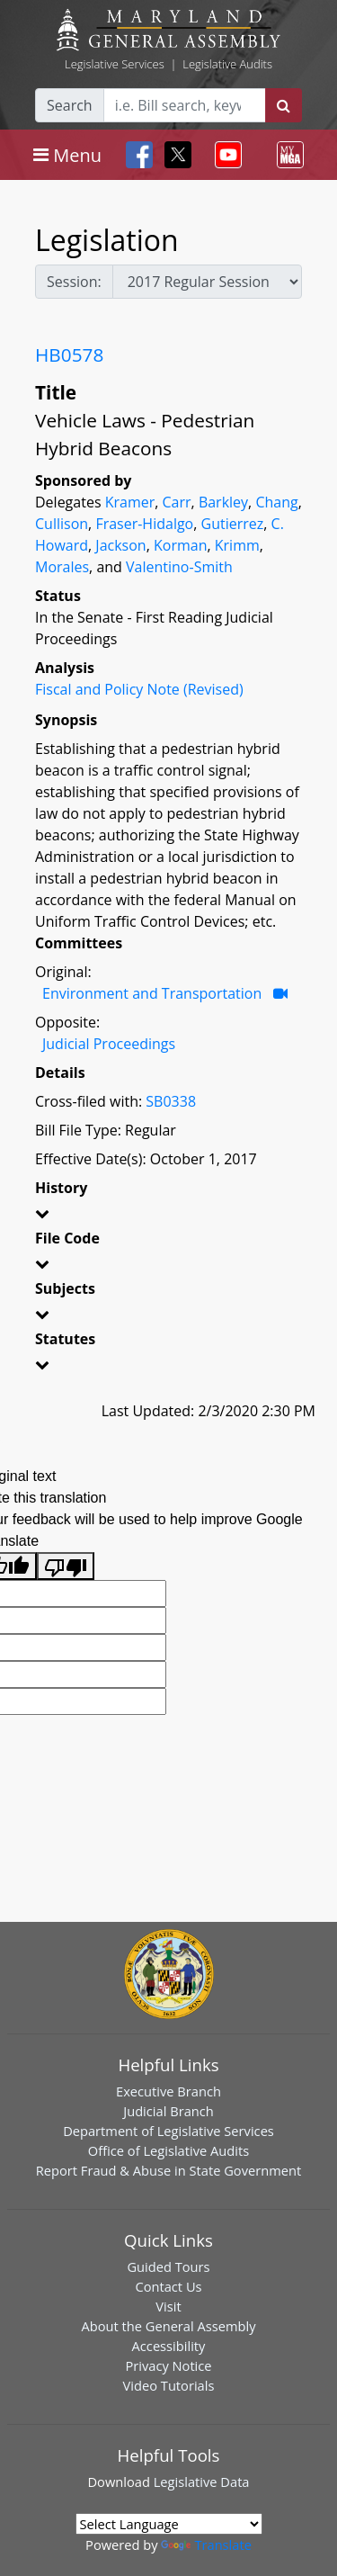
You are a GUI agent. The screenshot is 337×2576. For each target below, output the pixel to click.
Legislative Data (202, 2482)
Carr (177, 502)
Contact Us (168, 2286)
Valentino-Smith (179, 567)
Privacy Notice (168, 2365)
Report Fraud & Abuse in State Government (168, 2170)
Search (70, 105)
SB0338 (171, 1101)
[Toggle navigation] (67, 154)
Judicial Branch (168, 2111)
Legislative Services (114, 64)
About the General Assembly (168, 2326)
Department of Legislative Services (168, 2131)
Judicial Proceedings (108, 1044)
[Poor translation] (65, 1566)
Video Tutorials (169, 2385)
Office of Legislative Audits (168, 2150)
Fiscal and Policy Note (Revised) (139, 689)
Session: (74, 282)
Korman (180, 545)
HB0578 (69, 354)
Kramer (130, 502)
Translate (206, 2545)
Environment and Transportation (152, 993)
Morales (62, 567)
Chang (276, 502)
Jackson (120, 545)
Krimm (237, 545)
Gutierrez (232, 524)
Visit (168, 2306)
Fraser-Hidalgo (144, 524)
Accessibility (169, 2346)
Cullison (61, 524)
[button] (168, 1216)
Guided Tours (168, 2266)
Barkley (223, 502)
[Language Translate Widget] (168, 2524)
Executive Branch (168, 2091)
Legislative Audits (227, 64)
